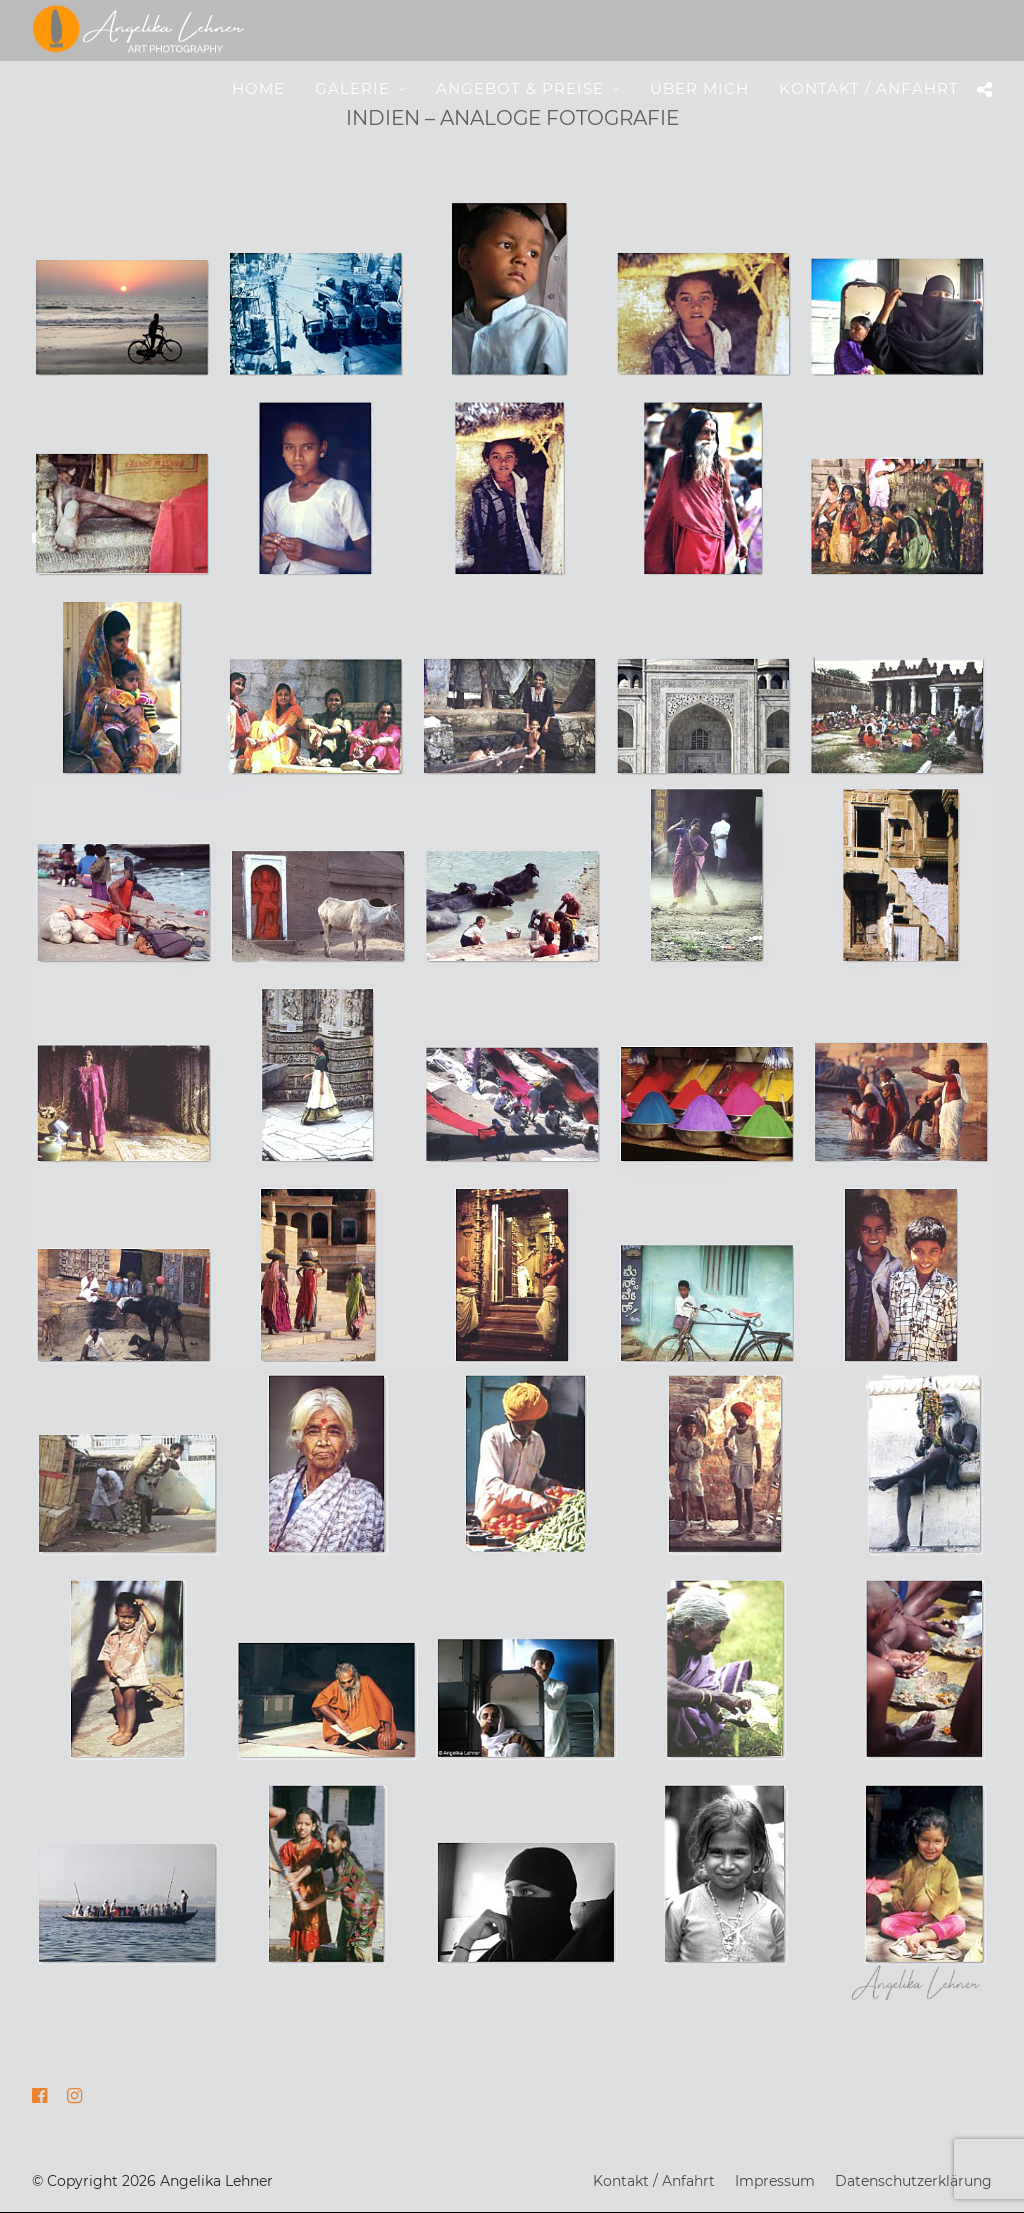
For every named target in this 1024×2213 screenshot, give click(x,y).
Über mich (699, 88)
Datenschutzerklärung (913, 2181)
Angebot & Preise (520, 88)
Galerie (352, 88)
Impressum (775, 2181)
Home (258, 88)
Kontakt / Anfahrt (869, 88)
